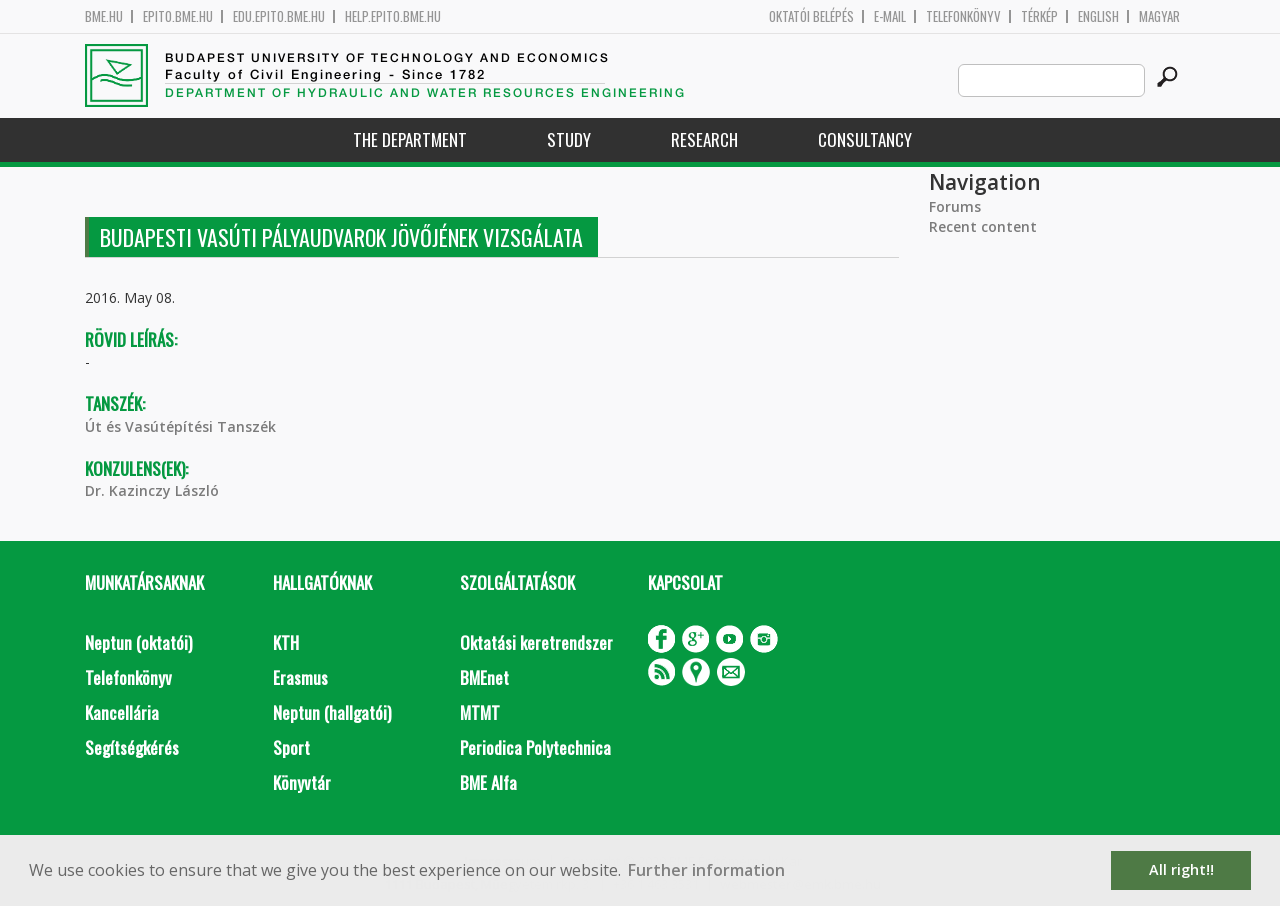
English (1098, 16)
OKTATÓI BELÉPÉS (811, 16)
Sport (291, 747)
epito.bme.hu (178, 16)
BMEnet (484, 677)
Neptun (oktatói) (138, 642)
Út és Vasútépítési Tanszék (180, 426)
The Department (410, 139)
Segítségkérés (132, 747)
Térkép (1039, 16)
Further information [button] (706, 870)
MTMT (480, 712)
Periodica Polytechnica (535, 747)
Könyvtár (302, 782)
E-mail (890, 16)
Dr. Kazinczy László (152, 490)
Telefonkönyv (963, 16)
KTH (286, 642)
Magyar (1159, 16)
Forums (955, 206)
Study (569, 139)
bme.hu (104, 16)
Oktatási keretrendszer (536, 642)
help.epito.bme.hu (393, 16)
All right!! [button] (1181, 869)
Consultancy (865, 139)
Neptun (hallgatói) (332, 712)
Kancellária (122, 712)
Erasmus (300, 677)
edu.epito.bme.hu (279, 16)
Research (704, 139)
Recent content (983, 226)
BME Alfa (488, 782)
